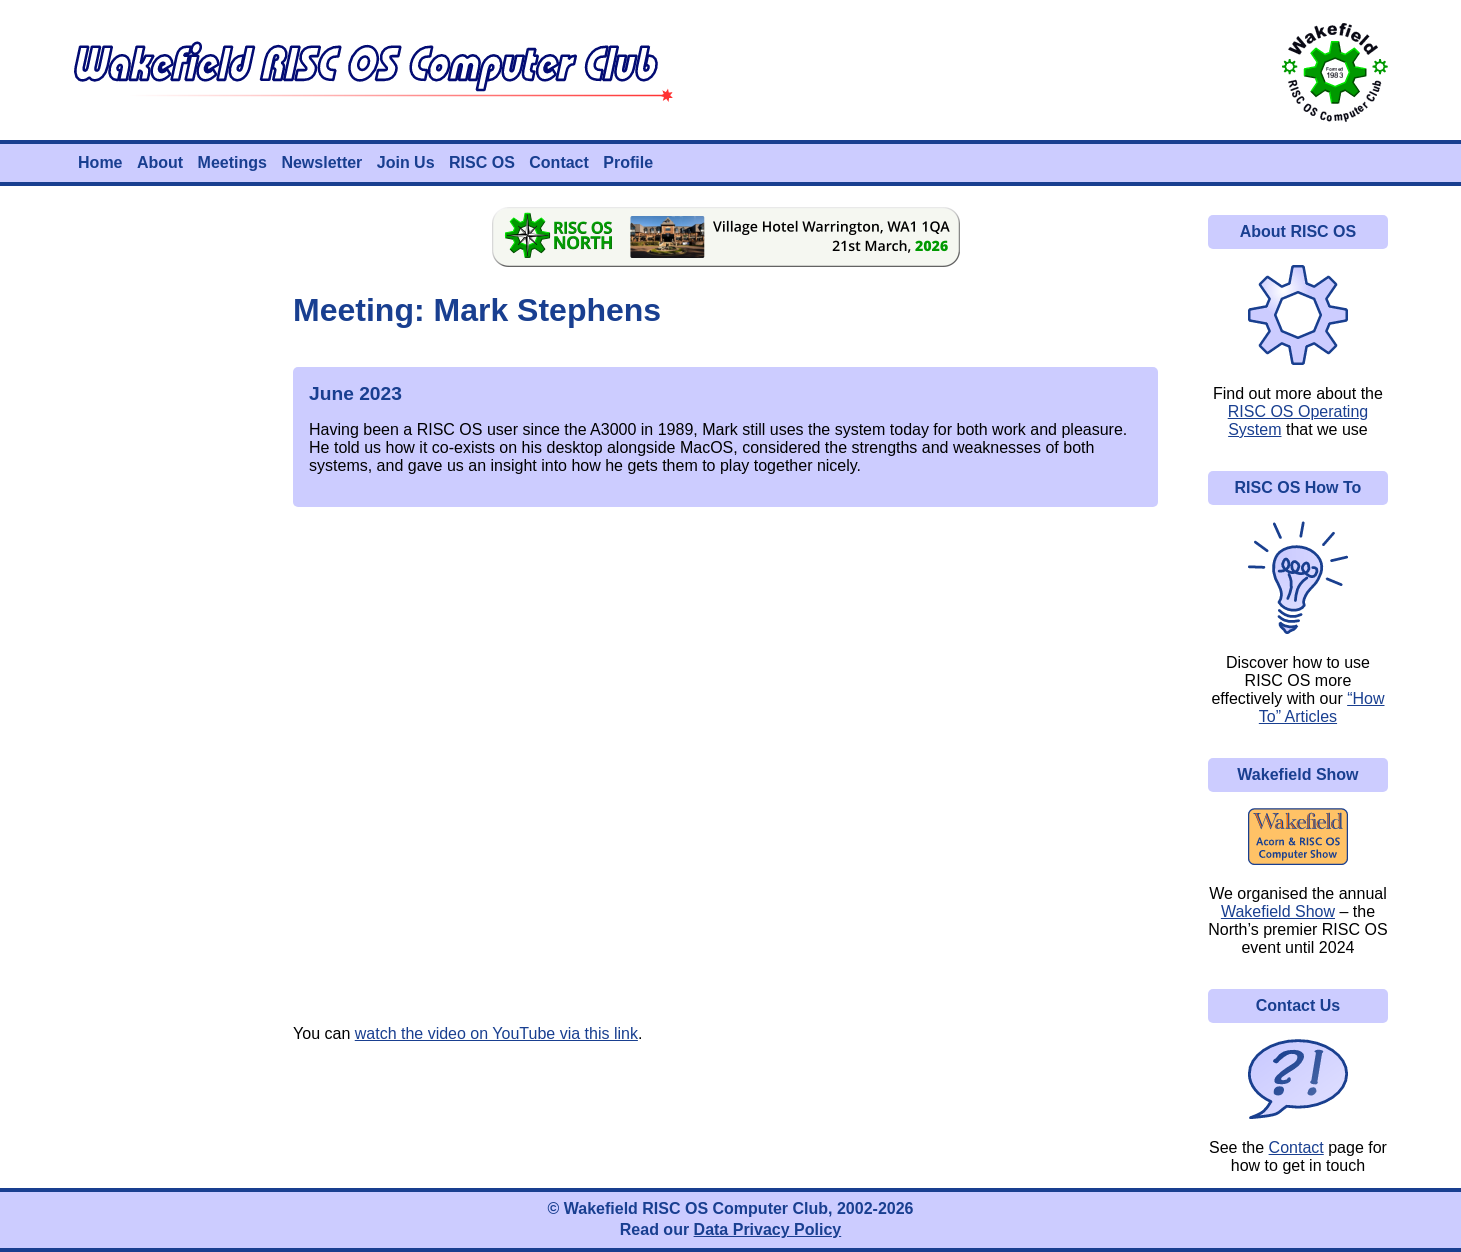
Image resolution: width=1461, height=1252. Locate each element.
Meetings (232, 162)
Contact (559, 162)
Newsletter (321, 162)
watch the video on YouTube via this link (496, 1033)
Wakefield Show (1278, 911)
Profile (628, 162)
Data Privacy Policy (768, 1229)
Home (100, 162)
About (160, 162)
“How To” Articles (1322, 707)
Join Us (406, 162)
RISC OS (482, 162)
